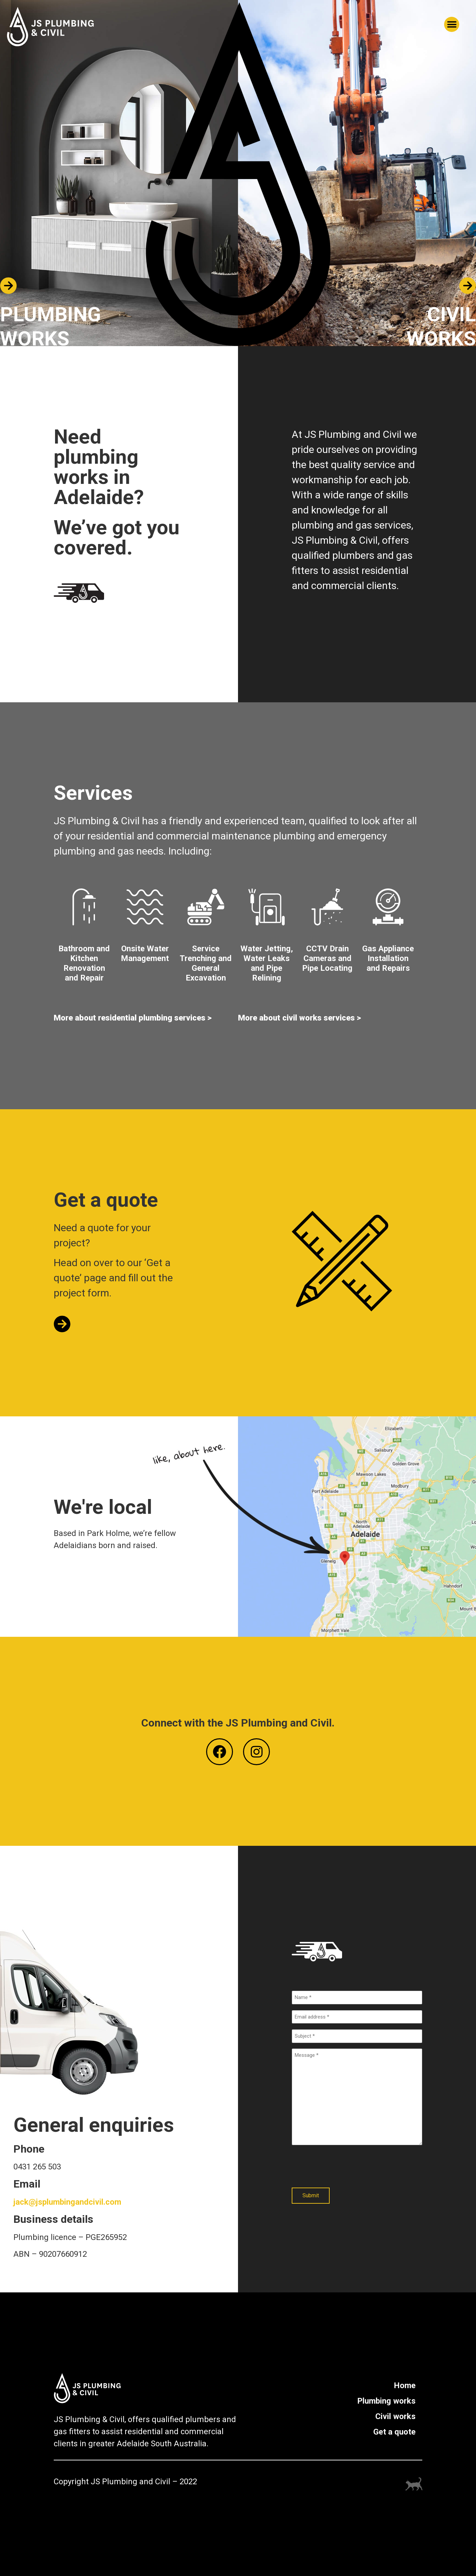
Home (405, 2385)
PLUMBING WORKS (50, 326)
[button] (451, 24)
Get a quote (394, 2432)
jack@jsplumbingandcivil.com (67, 2202)
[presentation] (343, 2167)
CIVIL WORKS (441, 326)
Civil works (395, 2416)
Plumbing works (386, 2401)
